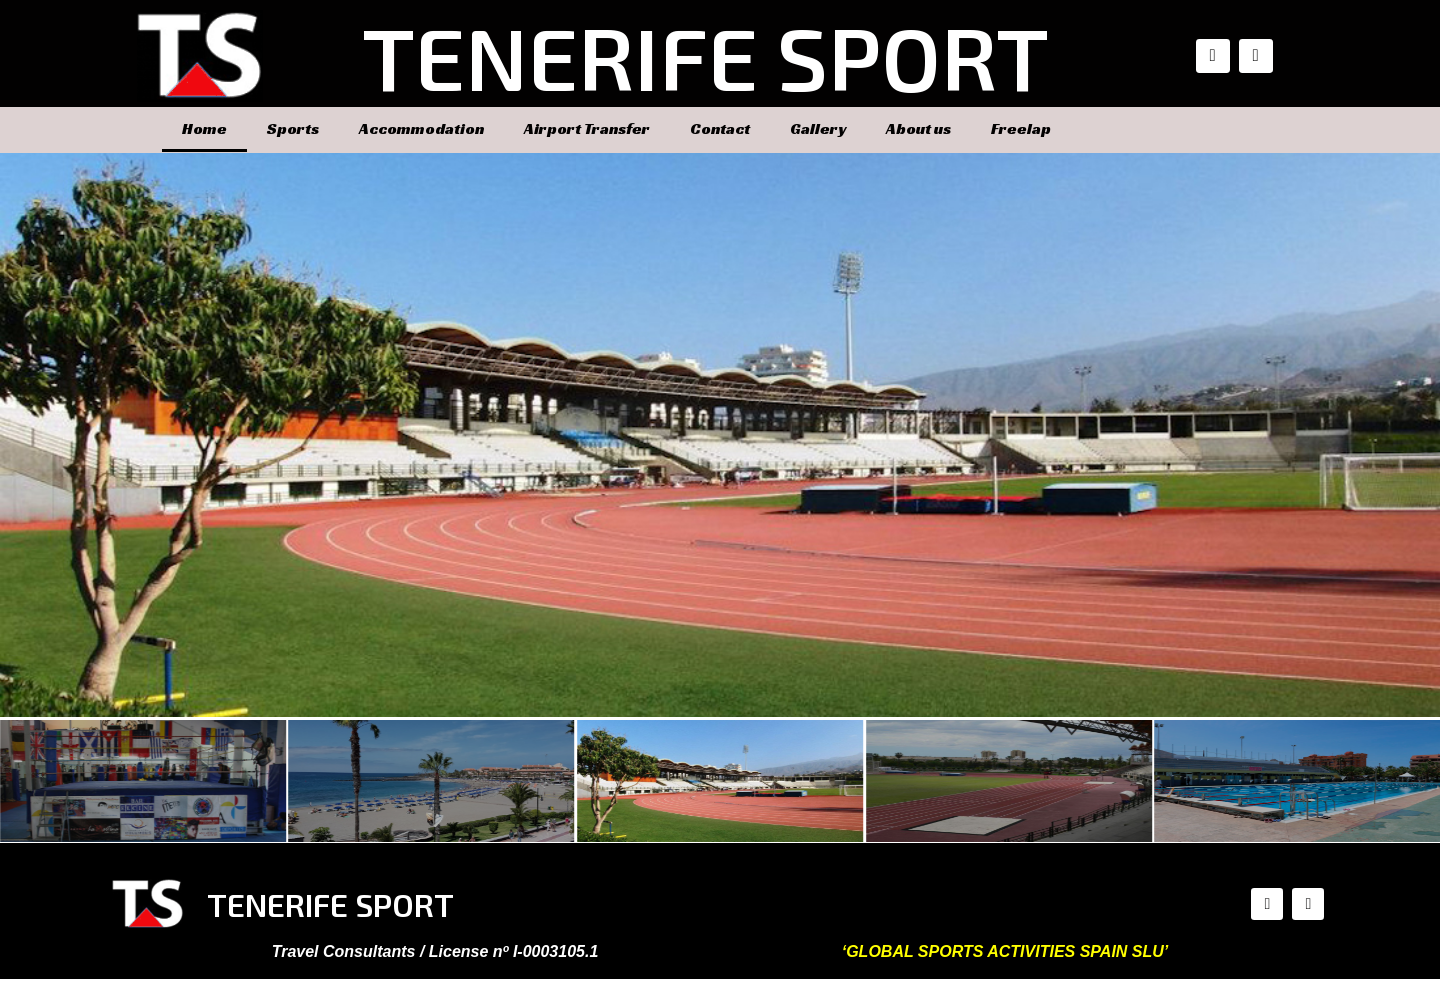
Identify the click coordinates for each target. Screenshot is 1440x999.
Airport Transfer (587, 128)
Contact (720, 128)
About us (918, 128)
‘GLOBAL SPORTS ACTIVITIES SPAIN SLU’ (1005, 951)
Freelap (1021, 128)
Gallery (818, 128)
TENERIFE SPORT (705, 56)
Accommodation (421, 128)
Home (204, 128)
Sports (293, 128)
